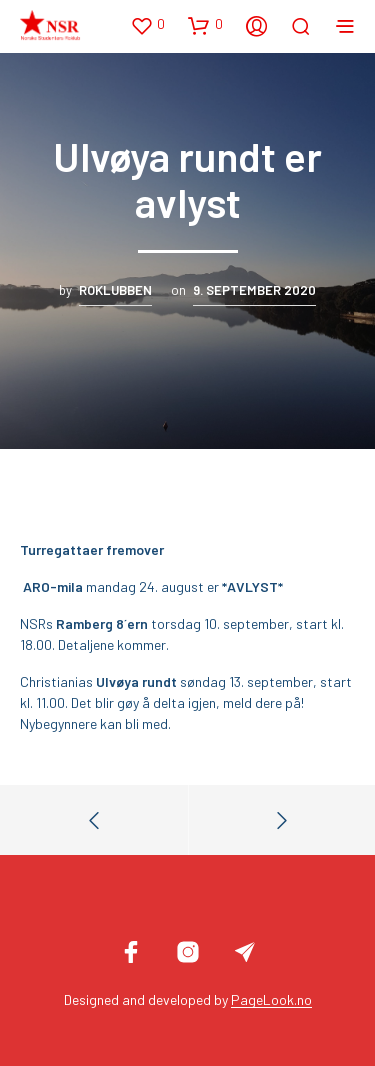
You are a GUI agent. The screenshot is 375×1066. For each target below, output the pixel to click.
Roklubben (115, 290)
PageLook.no (271, 1000)
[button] (147, 25)
